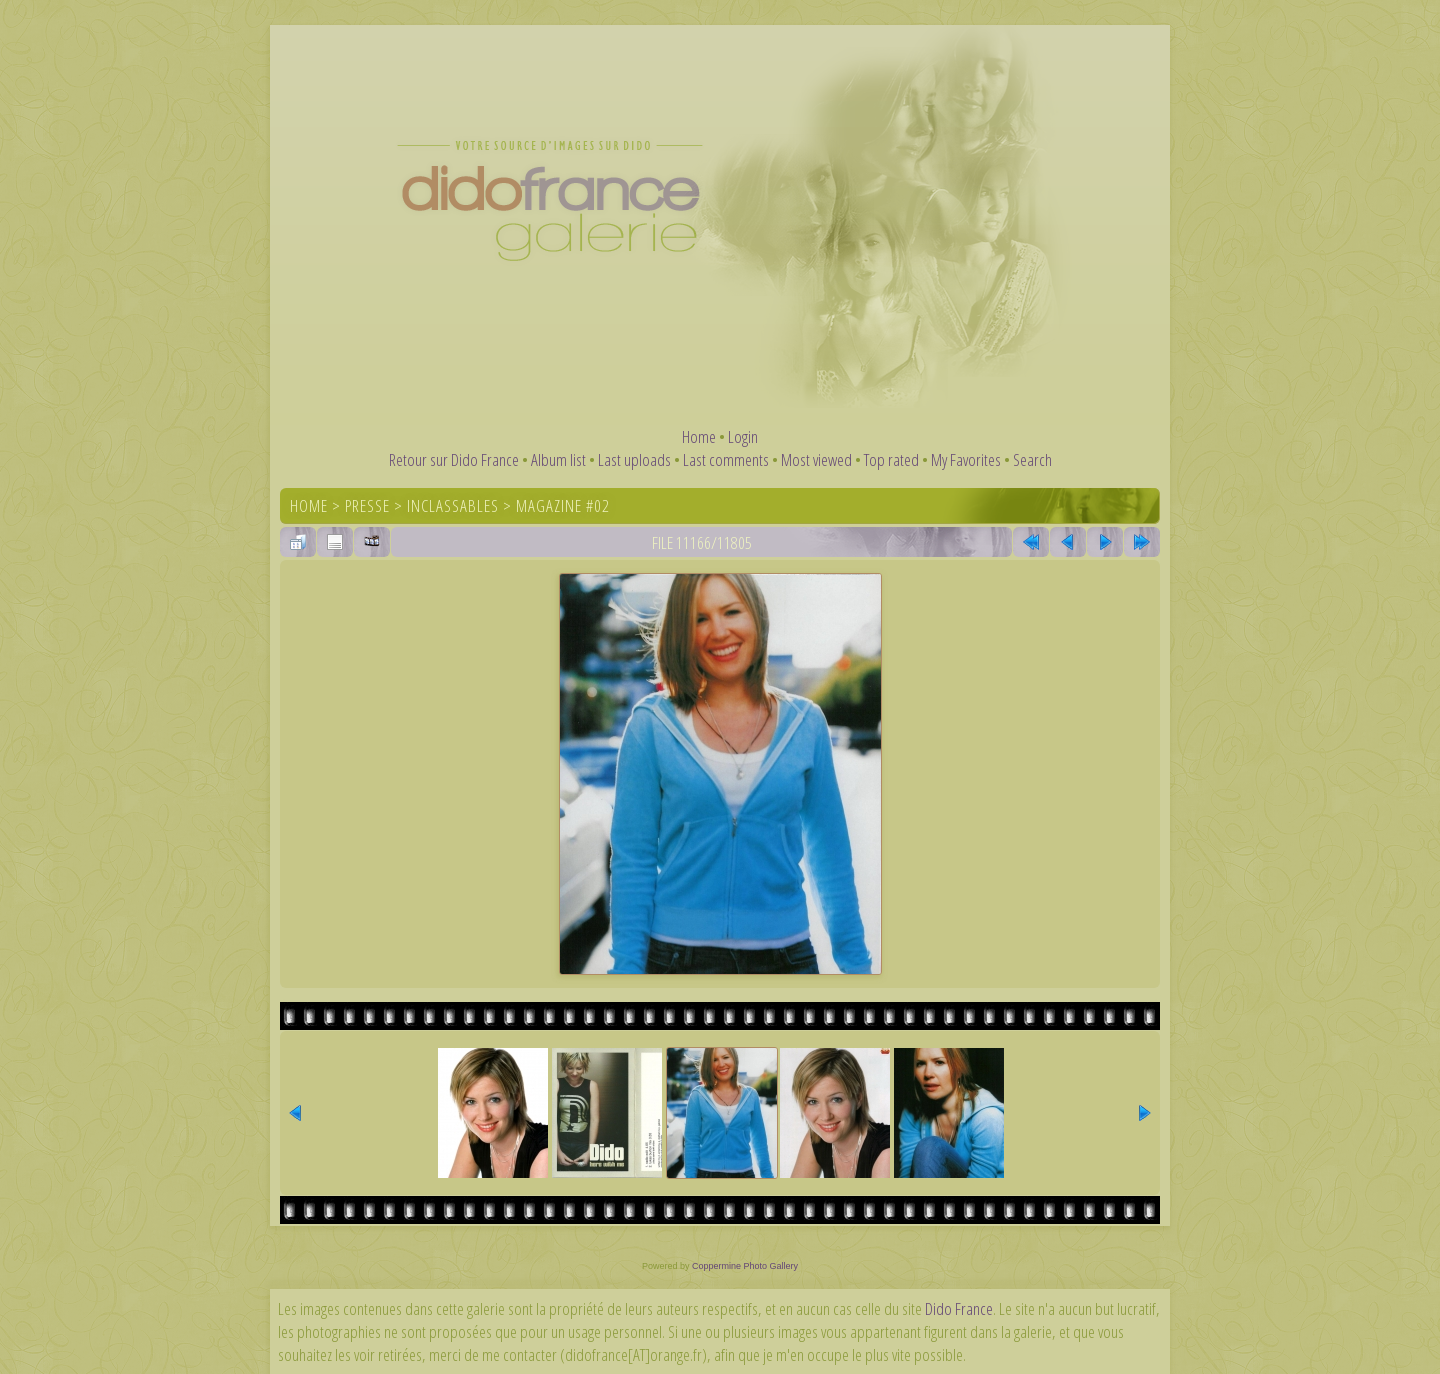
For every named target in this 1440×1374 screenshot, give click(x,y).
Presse (367, 505)
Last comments (726, 459)
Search (1032, 459)
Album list (558, 459)
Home (699, 436)
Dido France (959, 1308)
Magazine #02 (563, 505)
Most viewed (816, 459)
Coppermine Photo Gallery (745, 1266)
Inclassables (453, 505)
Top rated (891, 459)
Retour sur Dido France (454, 459)
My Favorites (966, 459)
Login (743, 436)
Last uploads (634, 459)
